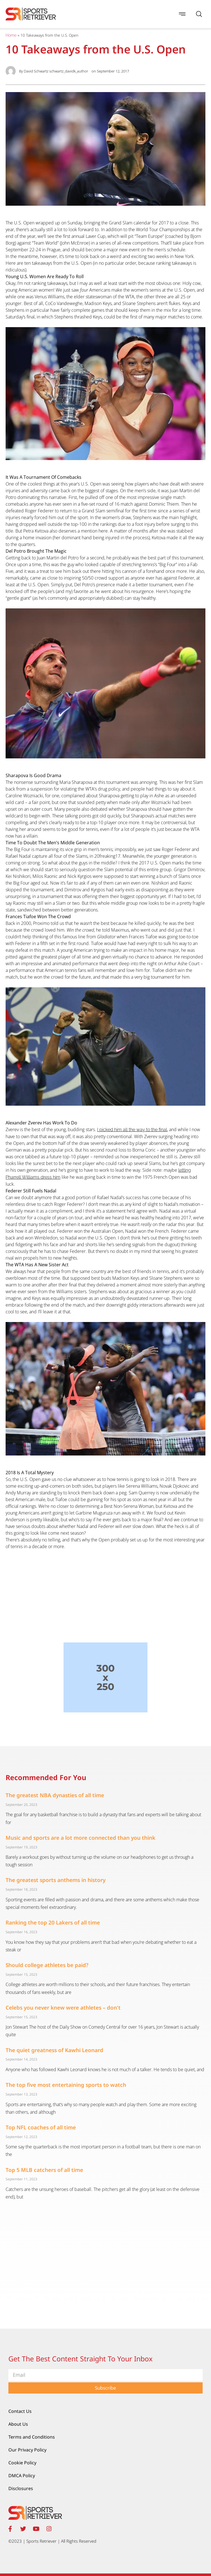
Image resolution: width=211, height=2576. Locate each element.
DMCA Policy (21, 2475)
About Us (18, 2424)
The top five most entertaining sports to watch (66, 2085)
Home (11, 35)
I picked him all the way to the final (132, 1129)
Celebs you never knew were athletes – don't (63, 2007)
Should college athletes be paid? (47, 1965)
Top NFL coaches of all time (41, 2127)
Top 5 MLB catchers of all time (44, 2170)
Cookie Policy (22, 2463)
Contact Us (20, 2411)
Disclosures (20, 2488)
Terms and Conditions (31, 2437)
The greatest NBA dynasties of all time (55, 1795)
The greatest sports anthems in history (56, 1880)
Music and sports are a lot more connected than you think (80, 1837)
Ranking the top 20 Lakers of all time (53, 1922)
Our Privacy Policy (27, 2450)
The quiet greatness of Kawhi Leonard (54, 2050)
